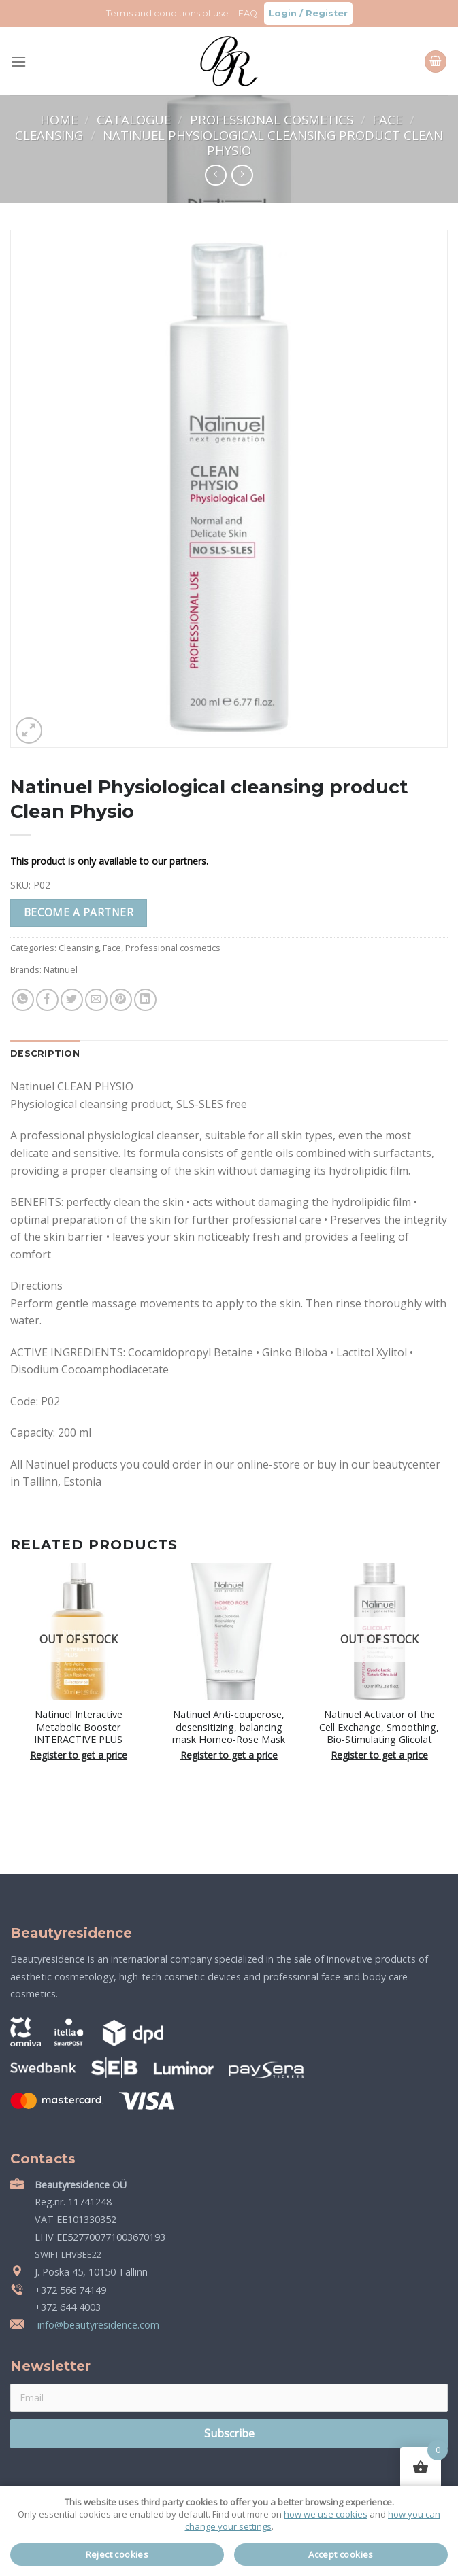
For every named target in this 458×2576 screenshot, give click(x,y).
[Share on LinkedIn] (145, 1000)
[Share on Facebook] (47, 1000)
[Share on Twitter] (72, 1000)
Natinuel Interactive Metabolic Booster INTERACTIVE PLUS (78, 1727)
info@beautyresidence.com (97, 2324)
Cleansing (50, 134)
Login (283, 13)
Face (389, 119)
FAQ (247, 13)
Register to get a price (78, 1755)
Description (45, 1053)
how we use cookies (325, 2514)
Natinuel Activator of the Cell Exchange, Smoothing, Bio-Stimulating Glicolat (379, 1727)
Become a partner (78, 912)
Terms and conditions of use (167, 13)
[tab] (45, 1053)
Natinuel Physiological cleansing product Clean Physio (273, 142)
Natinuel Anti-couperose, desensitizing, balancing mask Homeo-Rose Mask (228, 1727)
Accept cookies (341, 2554)
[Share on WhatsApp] (23, 1000)
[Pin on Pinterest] (121, 1000)
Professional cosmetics (273, 119)
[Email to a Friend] (96, 1000)
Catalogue (135, 119)
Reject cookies (117, 2554)
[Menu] (18, 61)
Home (60, 119)
